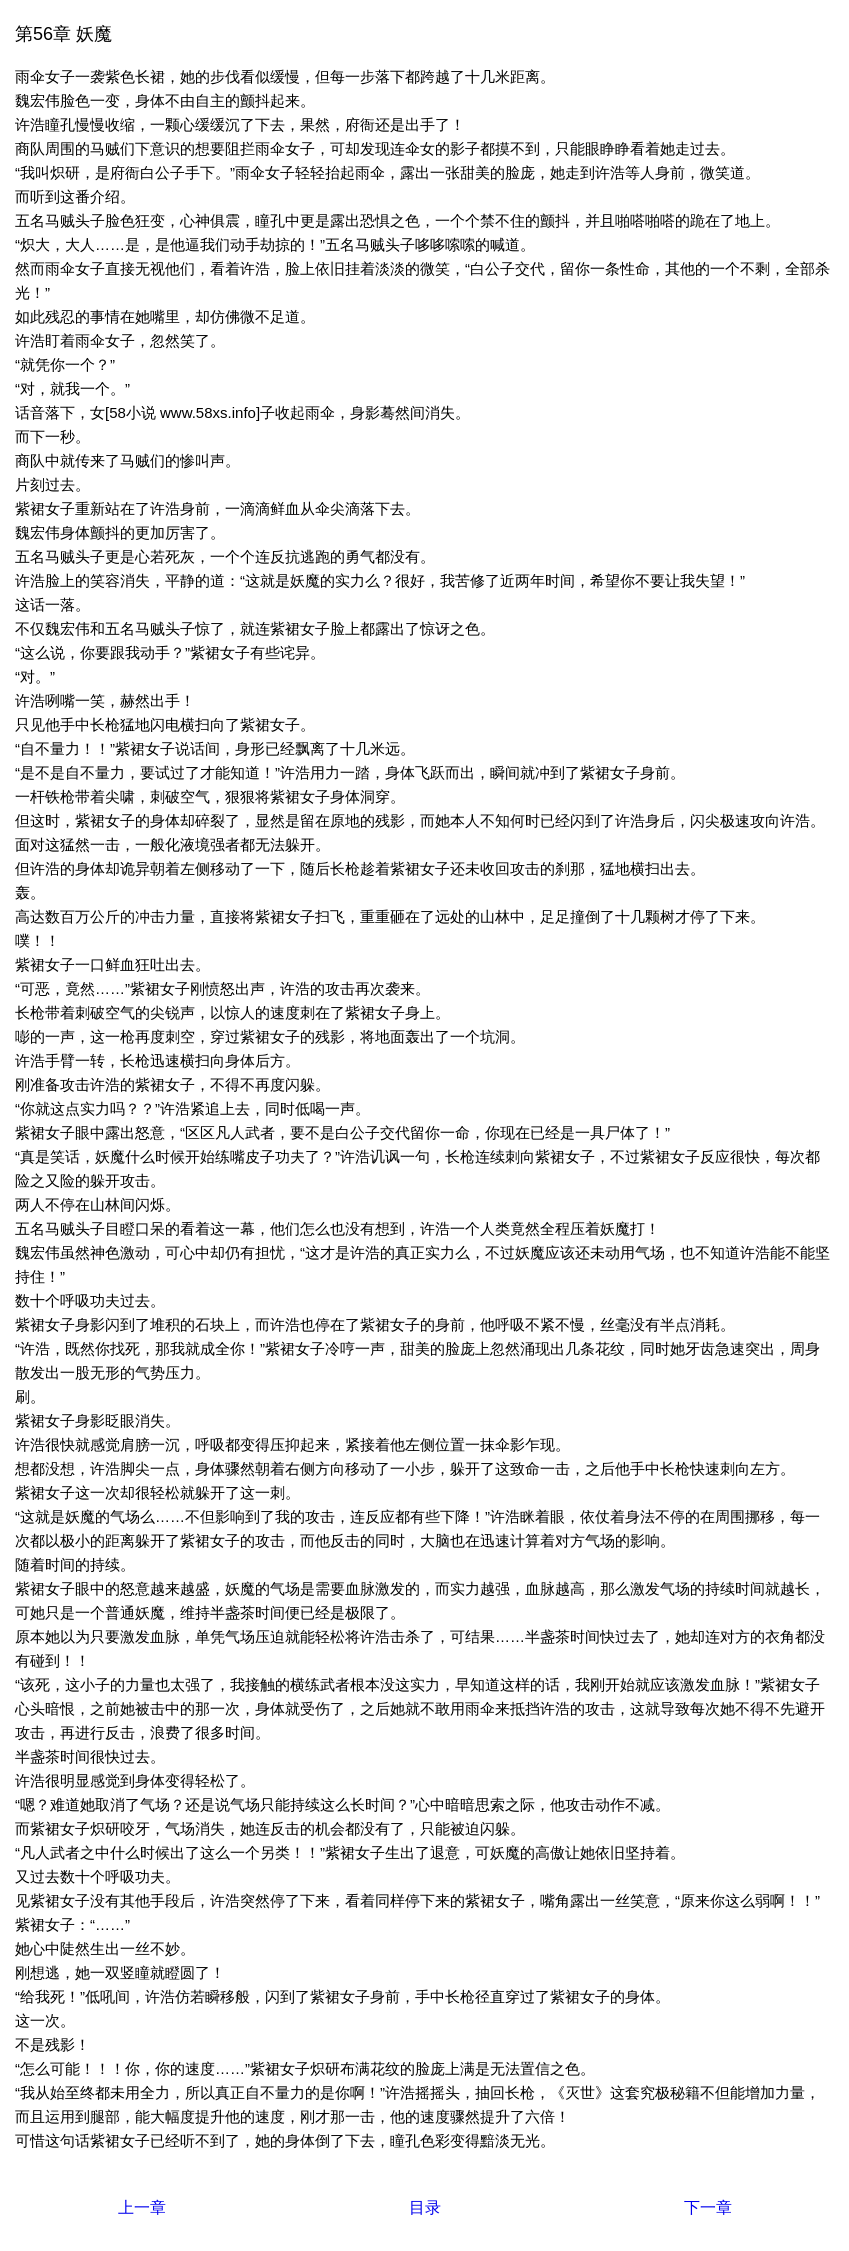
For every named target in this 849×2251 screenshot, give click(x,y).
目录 (425, 2207)
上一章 (142, 2207)
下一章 (708, 2207)
